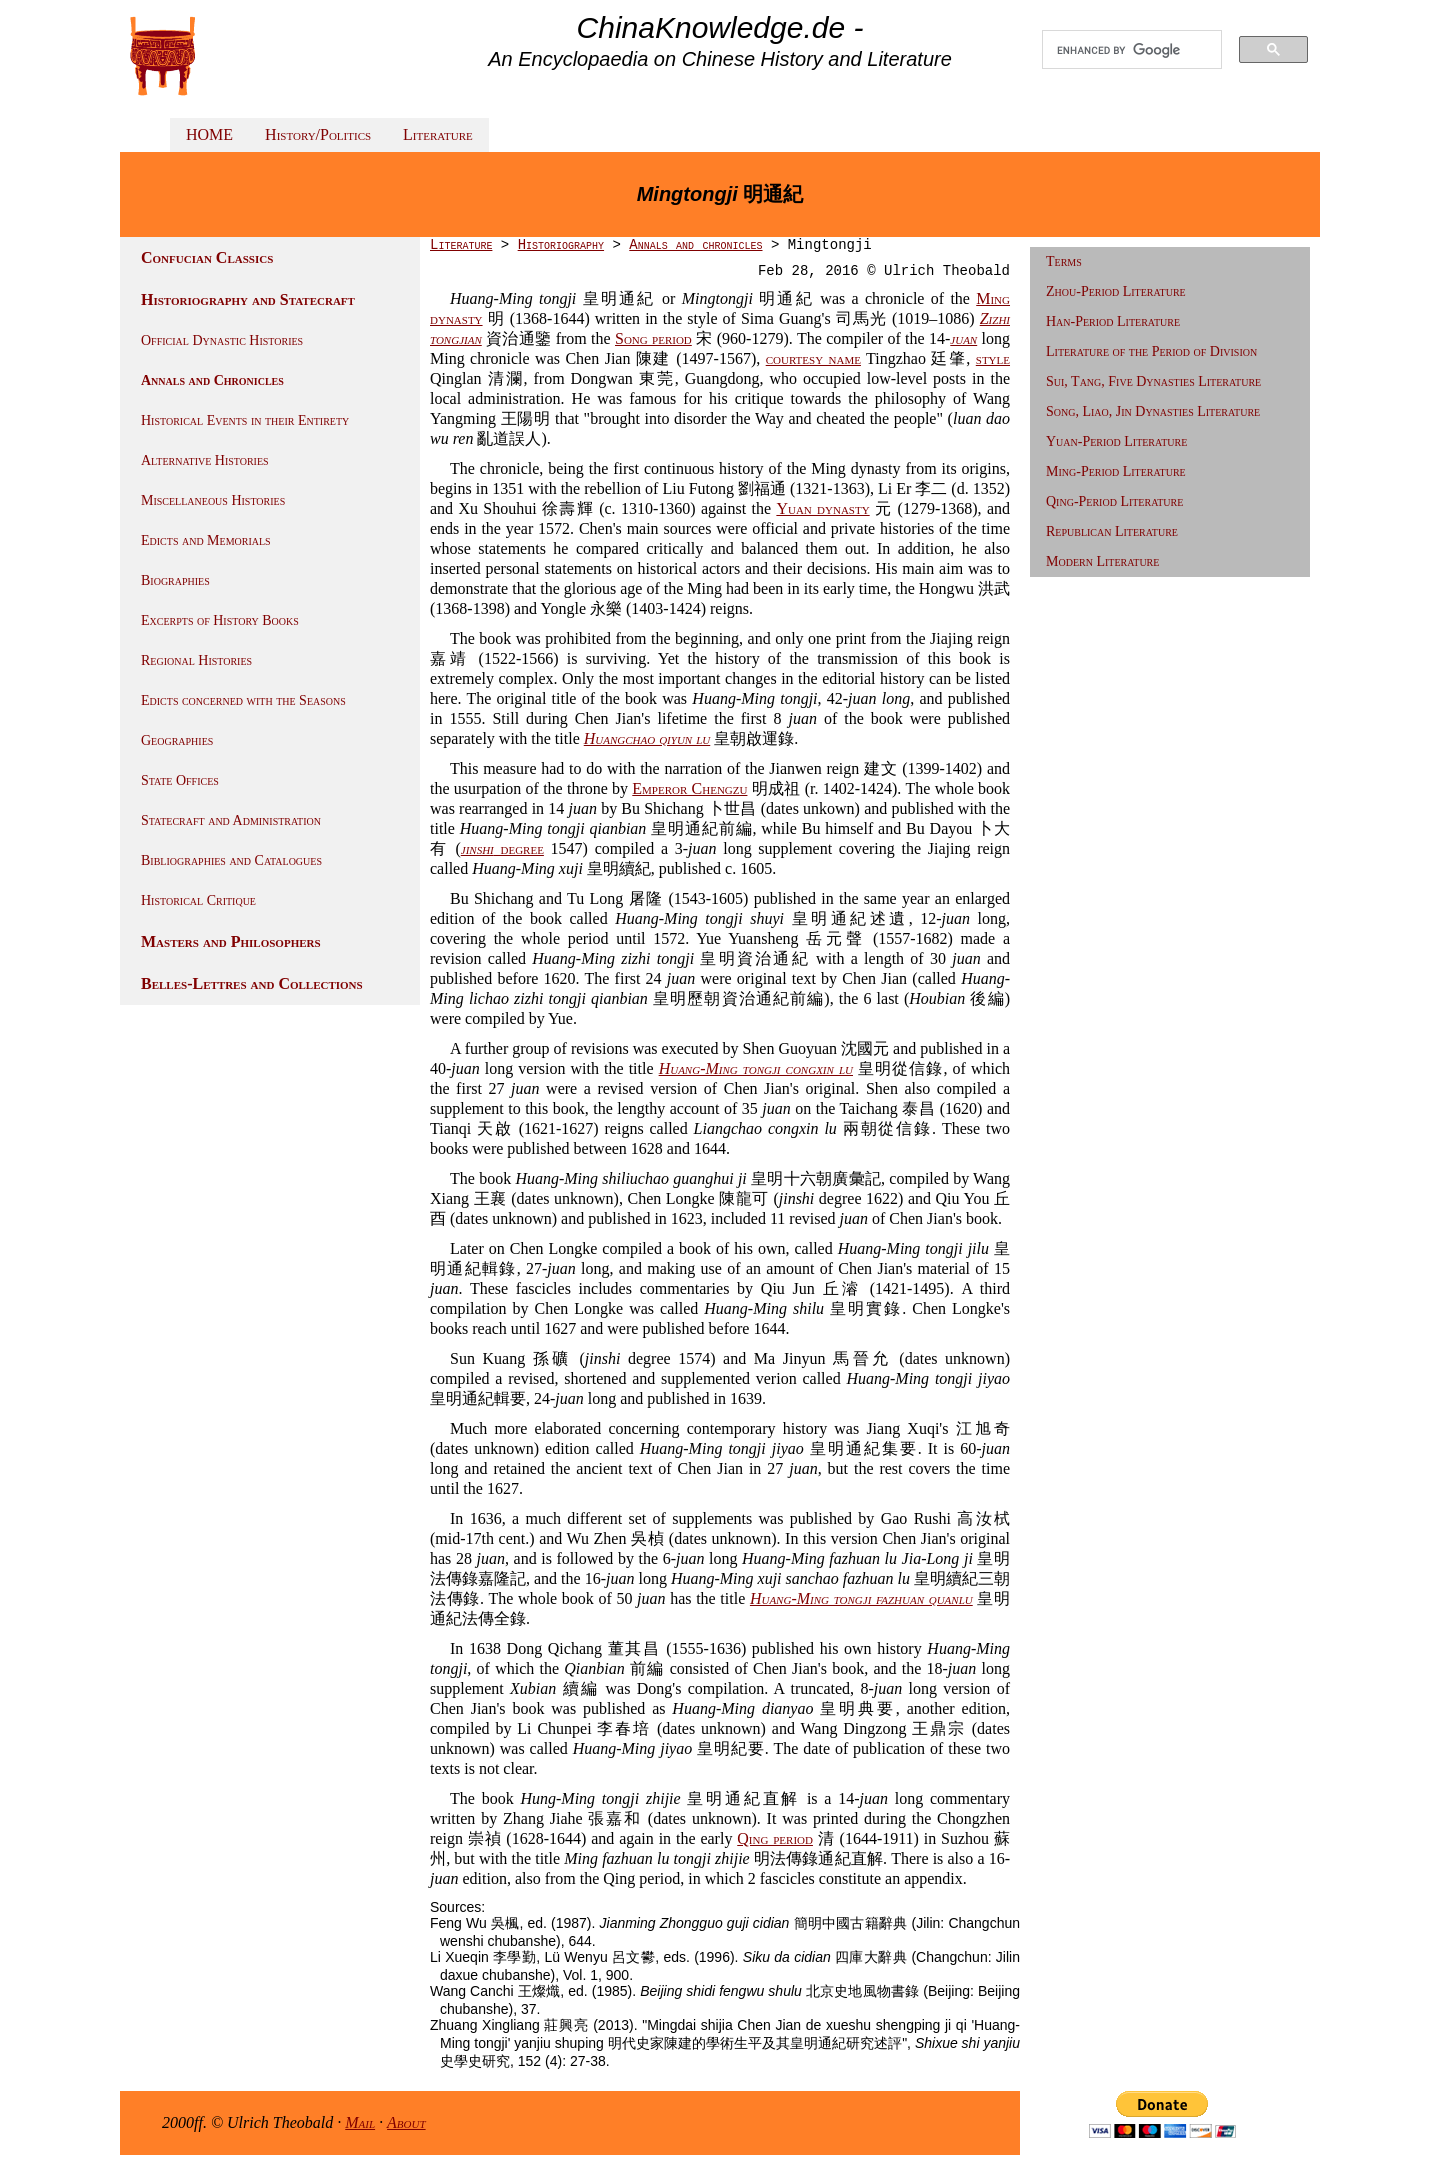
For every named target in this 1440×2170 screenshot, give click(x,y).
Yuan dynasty (822, 508)
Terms (1064, 261)
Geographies (177, 740)
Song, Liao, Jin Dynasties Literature (1153, 411)
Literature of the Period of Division (1151, 351)
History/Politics (318, 134)
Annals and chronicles (695, 245)
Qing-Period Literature (1114, 501)
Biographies (175, 580)
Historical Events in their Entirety (245, 420)
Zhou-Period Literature (1116, 291)
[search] (1132, 50)
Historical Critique (198, 900)
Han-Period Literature (1113, 321)
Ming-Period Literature (1116, 471)
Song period (653, 338)
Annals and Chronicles (212, 380)
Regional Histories (196, 660)
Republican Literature (1112, 531)
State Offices (180, 780)
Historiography (561, 245)
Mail (360, 2122)
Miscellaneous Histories (213, 500)
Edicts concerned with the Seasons (243, 700)
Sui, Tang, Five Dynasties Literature (1153, 381)
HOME (209, 134)
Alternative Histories (205, 460)
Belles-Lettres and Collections (252, 983)
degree (502, 848)
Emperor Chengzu (689, 788)
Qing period (775, 1838)
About (406, 2122)
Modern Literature (1102, 561)
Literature (438, 134)
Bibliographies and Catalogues (231, 860)
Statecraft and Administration (231, 820)
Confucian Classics (207, 257)
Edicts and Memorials (206, 540)
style (993, 358)
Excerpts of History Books (220, 620)
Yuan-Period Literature (1116, 441)
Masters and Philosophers (231, 941)
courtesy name (813, 358)
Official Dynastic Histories (222, 340)
